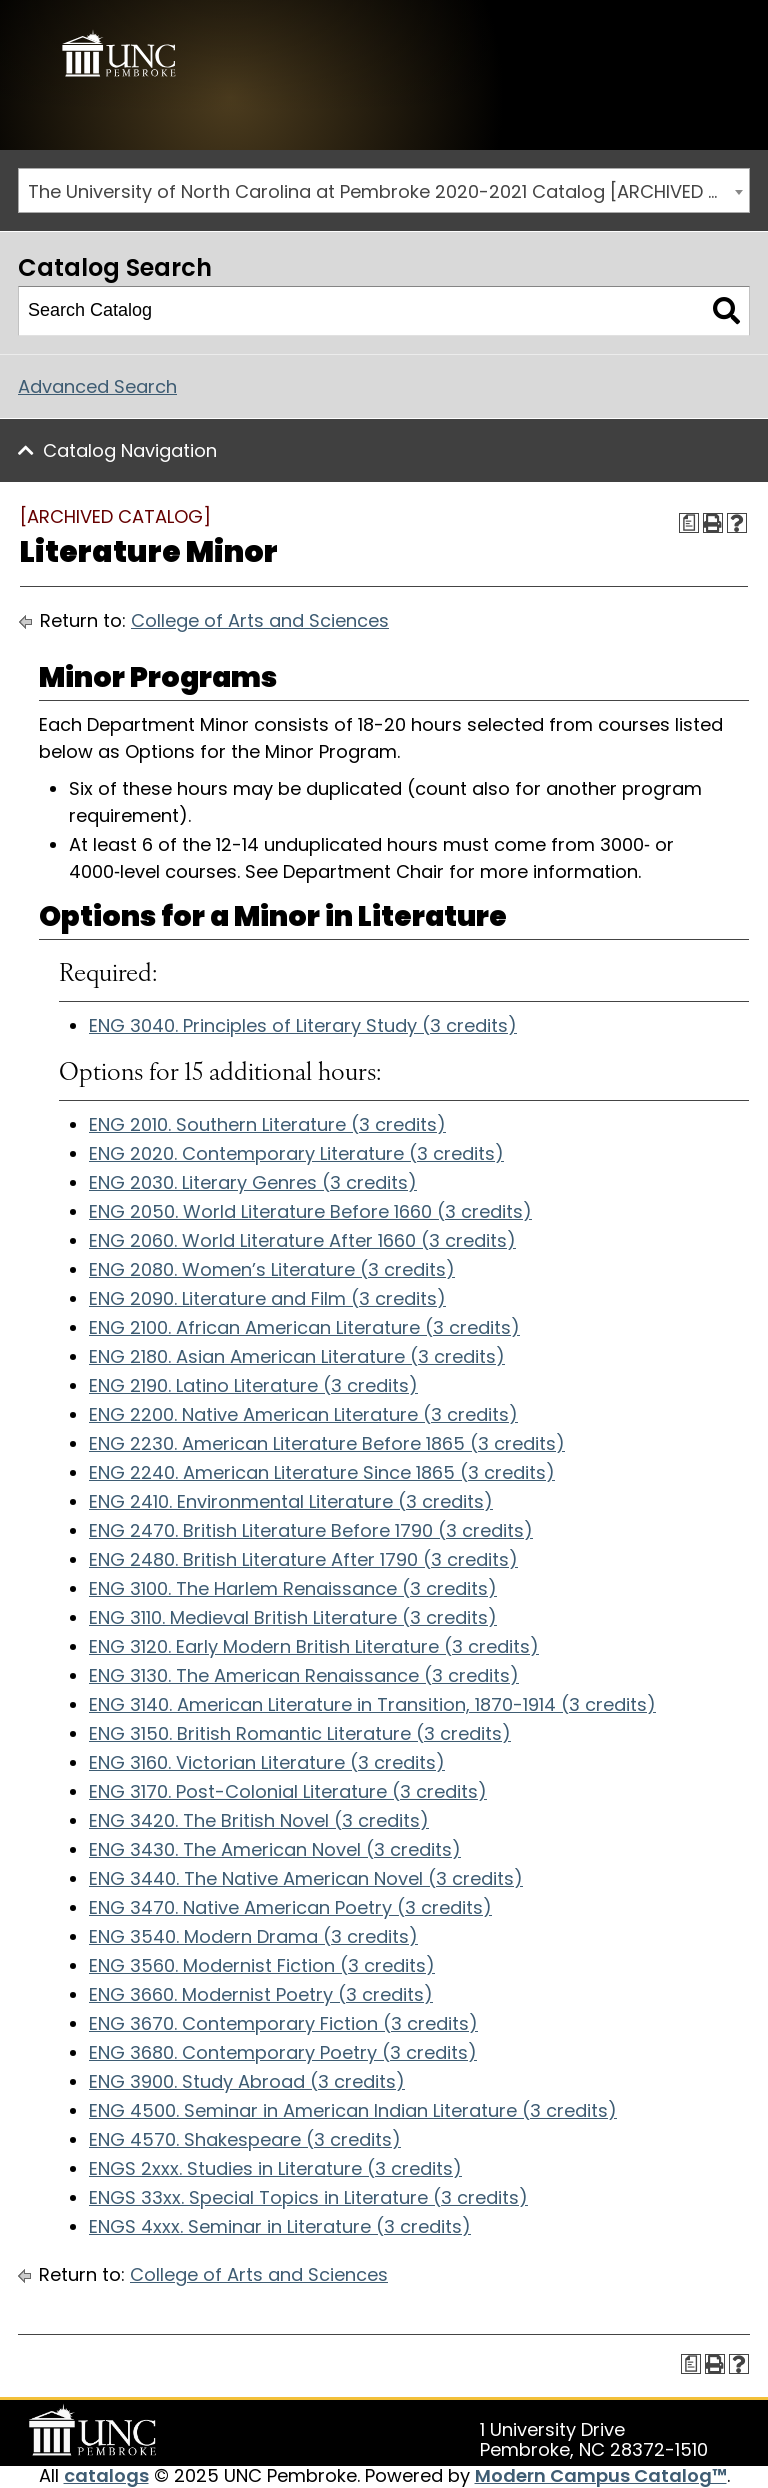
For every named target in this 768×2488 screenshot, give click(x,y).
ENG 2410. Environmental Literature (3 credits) (291, 1501)
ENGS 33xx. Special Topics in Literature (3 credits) (308, 2197)
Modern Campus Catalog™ (601, 2475)
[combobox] (384, 190)
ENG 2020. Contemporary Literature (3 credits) (296, 1153)
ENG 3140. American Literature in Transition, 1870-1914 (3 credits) (372, 1704)
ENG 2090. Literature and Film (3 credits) (267, 1298)
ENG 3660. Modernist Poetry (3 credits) (261, 1994)
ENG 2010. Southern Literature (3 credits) (267, 1124)
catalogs (106, 2475)
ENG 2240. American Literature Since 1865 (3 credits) (322, 1472)
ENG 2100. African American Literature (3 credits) (304, 1327)
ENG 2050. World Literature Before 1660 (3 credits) (310, 1211)
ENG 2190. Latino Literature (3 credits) (253, 1385)
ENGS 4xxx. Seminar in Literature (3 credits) (280, 2226)
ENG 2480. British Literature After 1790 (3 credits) (303, 1559)
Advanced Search (97, 385)
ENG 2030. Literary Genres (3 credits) (253, 1182)
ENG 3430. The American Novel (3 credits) (275, 1849)
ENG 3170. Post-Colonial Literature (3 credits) (288, 1791)
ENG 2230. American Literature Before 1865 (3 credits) (327, 1443)
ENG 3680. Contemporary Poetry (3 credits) (283, 2052)
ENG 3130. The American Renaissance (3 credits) (304, 1675)
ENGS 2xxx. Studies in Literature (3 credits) (275, 2168)
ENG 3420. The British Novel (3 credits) (259, 1820)
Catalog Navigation (130, 449)
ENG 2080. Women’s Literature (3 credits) (272, 1269)
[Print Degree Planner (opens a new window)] (689, 522)
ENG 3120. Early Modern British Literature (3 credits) (314, 1646)
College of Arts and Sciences (260, 620)
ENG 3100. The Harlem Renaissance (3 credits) (293, 1588)
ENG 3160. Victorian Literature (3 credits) (267, 1762)
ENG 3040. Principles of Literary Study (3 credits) (303, 1024)
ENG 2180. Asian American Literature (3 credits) (297, 1356)
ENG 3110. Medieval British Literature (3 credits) (293, 1617)
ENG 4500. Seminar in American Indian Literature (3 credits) (353, 2110)
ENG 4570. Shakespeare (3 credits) (245, 2139)
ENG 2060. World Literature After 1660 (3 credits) (302, 1240)
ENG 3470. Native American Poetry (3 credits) (290, 1907)
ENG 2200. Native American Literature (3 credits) (303, 1414)
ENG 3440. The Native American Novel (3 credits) (306, 1878)
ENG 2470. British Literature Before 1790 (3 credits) (311, 1530)
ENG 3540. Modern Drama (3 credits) (253, 1936)
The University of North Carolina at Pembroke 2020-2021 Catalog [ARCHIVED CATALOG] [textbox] (388, 191)
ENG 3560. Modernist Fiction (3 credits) (262, 1965)
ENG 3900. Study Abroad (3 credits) (247, 2081)
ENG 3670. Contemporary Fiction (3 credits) (283, 2023)
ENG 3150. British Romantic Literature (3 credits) (300, 1733)
